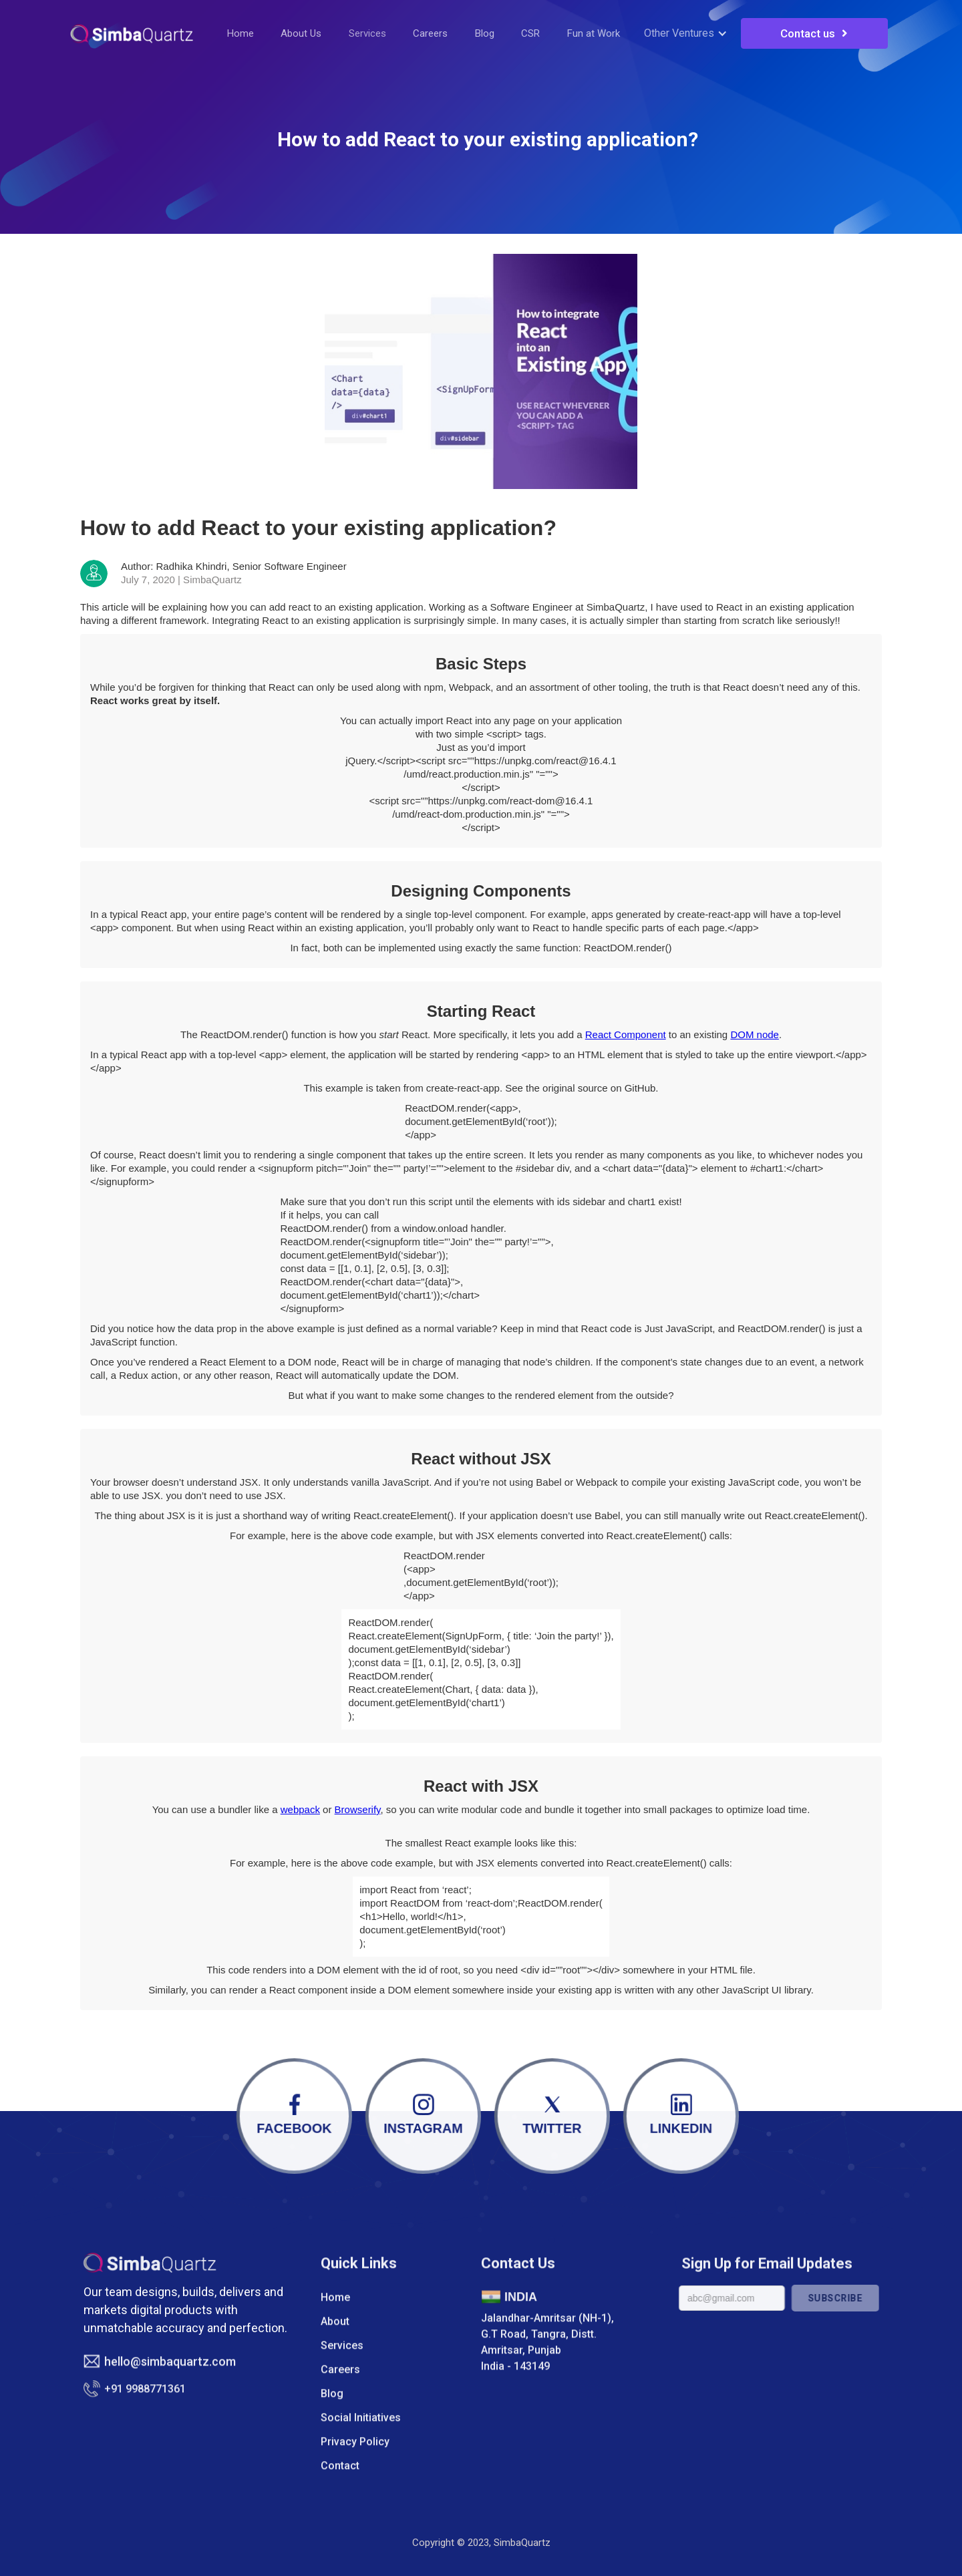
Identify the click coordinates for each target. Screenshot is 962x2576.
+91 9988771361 (145, 2406)
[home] (131, 33)
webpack (300, 1809)
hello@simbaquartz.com (170, 2379)
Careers (430, 33)
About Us (301, 33)
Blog (484, 33)
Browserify (358, 1809)
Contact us (814, 33)
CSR (530, 33)
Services (367, 33)
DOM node (754, 1034)
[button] (689, 33)
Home (240, 33)
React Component (625, 1034)
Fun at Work (593, 33)
